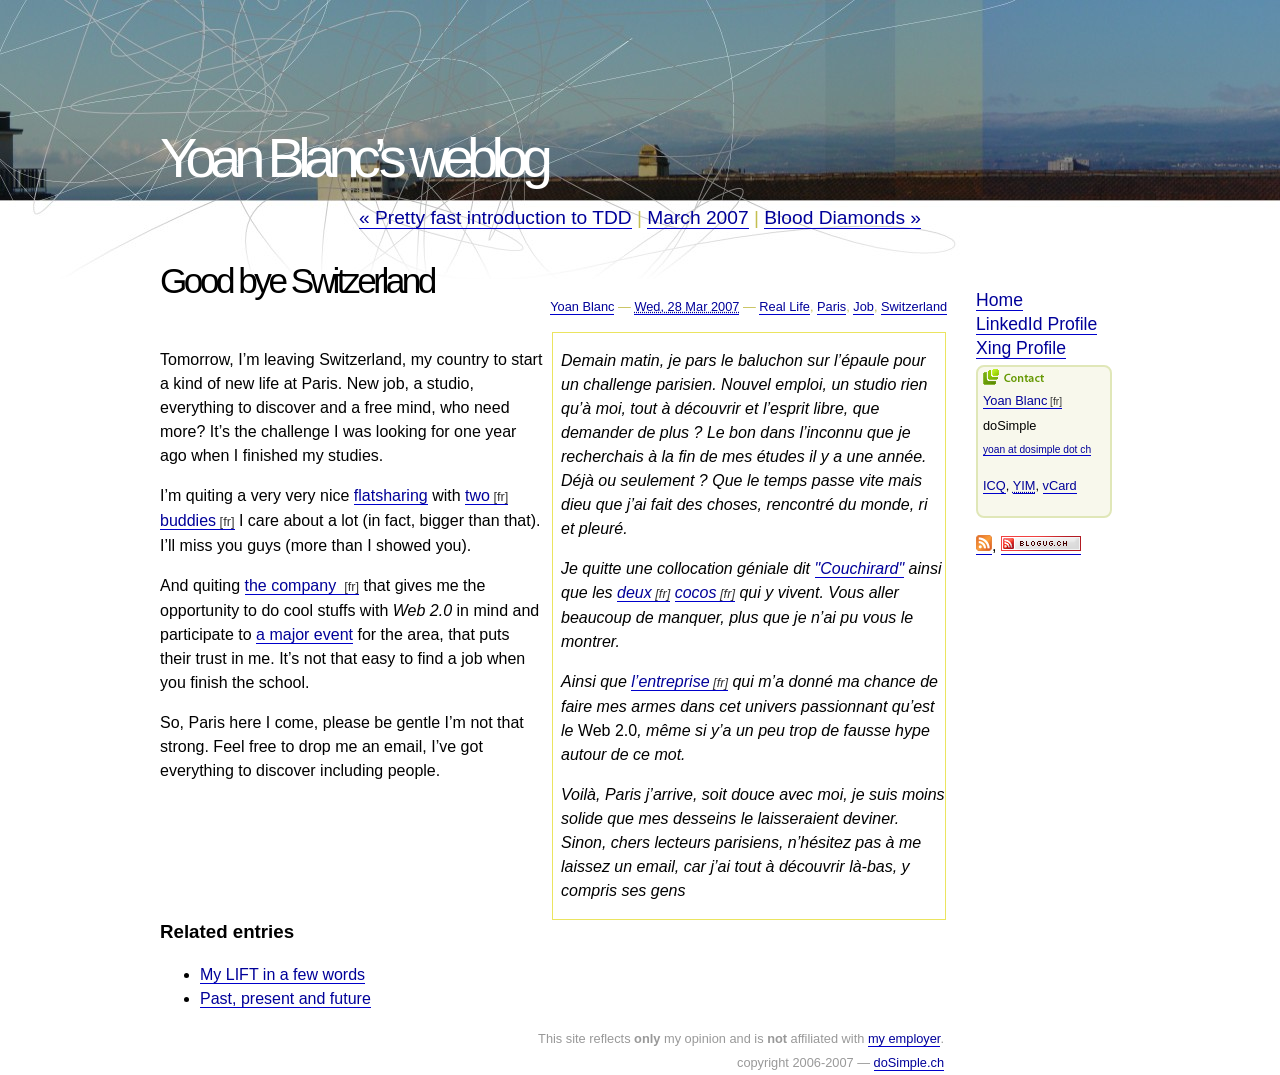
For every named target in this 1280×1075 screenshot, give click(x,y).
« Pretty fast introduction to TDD (495, 217)
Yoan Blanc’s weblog (353, 157)
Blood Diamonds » (842, 217)
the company (293, 585)
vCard (1060, 485)
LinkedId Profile (1036, 324)
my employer (904, 1038)
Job (863, 306)
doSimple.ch (909, 1062)
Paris (831, 306)
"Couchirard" (860, 568)
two (477, 495)
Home (999, 300)
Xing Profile (1021, 348)
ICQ (994, 485)
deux (634, 592)
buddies (188, 520)
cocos (696, 592)
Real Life (784, 306)
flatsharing (391, 495)
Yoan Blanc (582, 306)
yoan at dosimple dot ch (1037, 449)
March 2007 (697, 217)
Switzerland (914, 306)
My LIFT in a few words (282, 974)
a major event (304, 634)
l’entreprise (670, 681)
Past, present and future (285, 998)
